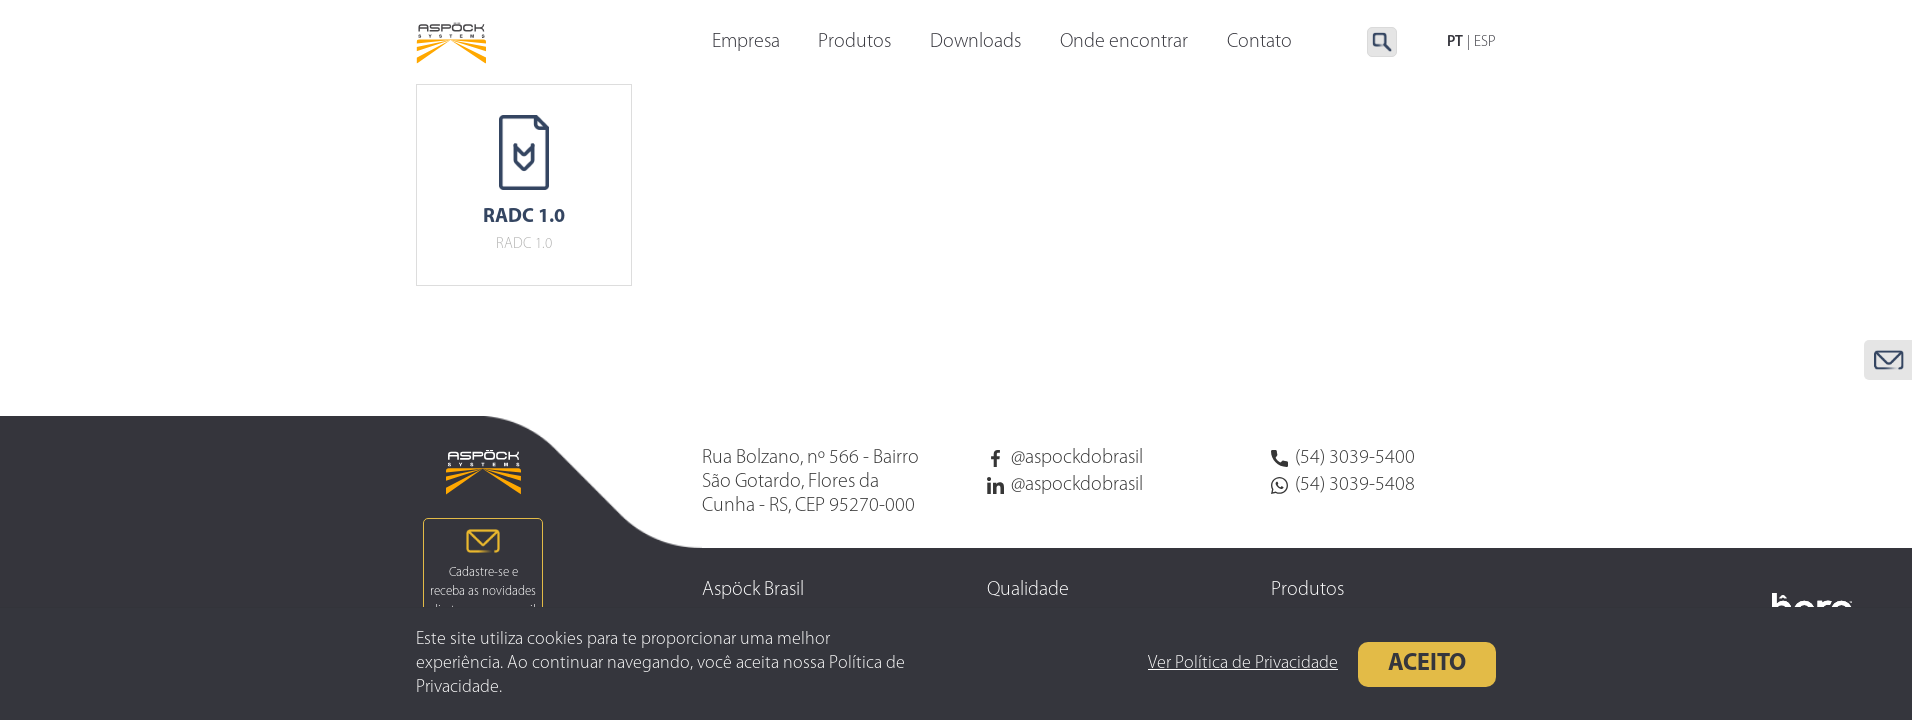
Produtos (854, 42)
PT (1455, 42)
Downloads (975, 42)
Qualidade (1028, 590)
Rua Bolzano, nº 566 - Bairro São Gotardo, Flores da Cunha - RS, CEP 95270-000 (810, 482)
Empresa (746, 42)
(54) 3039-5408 (1343, 485)
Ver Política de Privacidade (1238, 663)
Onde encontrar (1124, 42)
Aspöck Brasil (753, 590)
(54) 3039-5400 (1343, 458)
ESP (1485, 42)
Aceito (1422, 664)
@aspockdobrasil (1065, 458)
